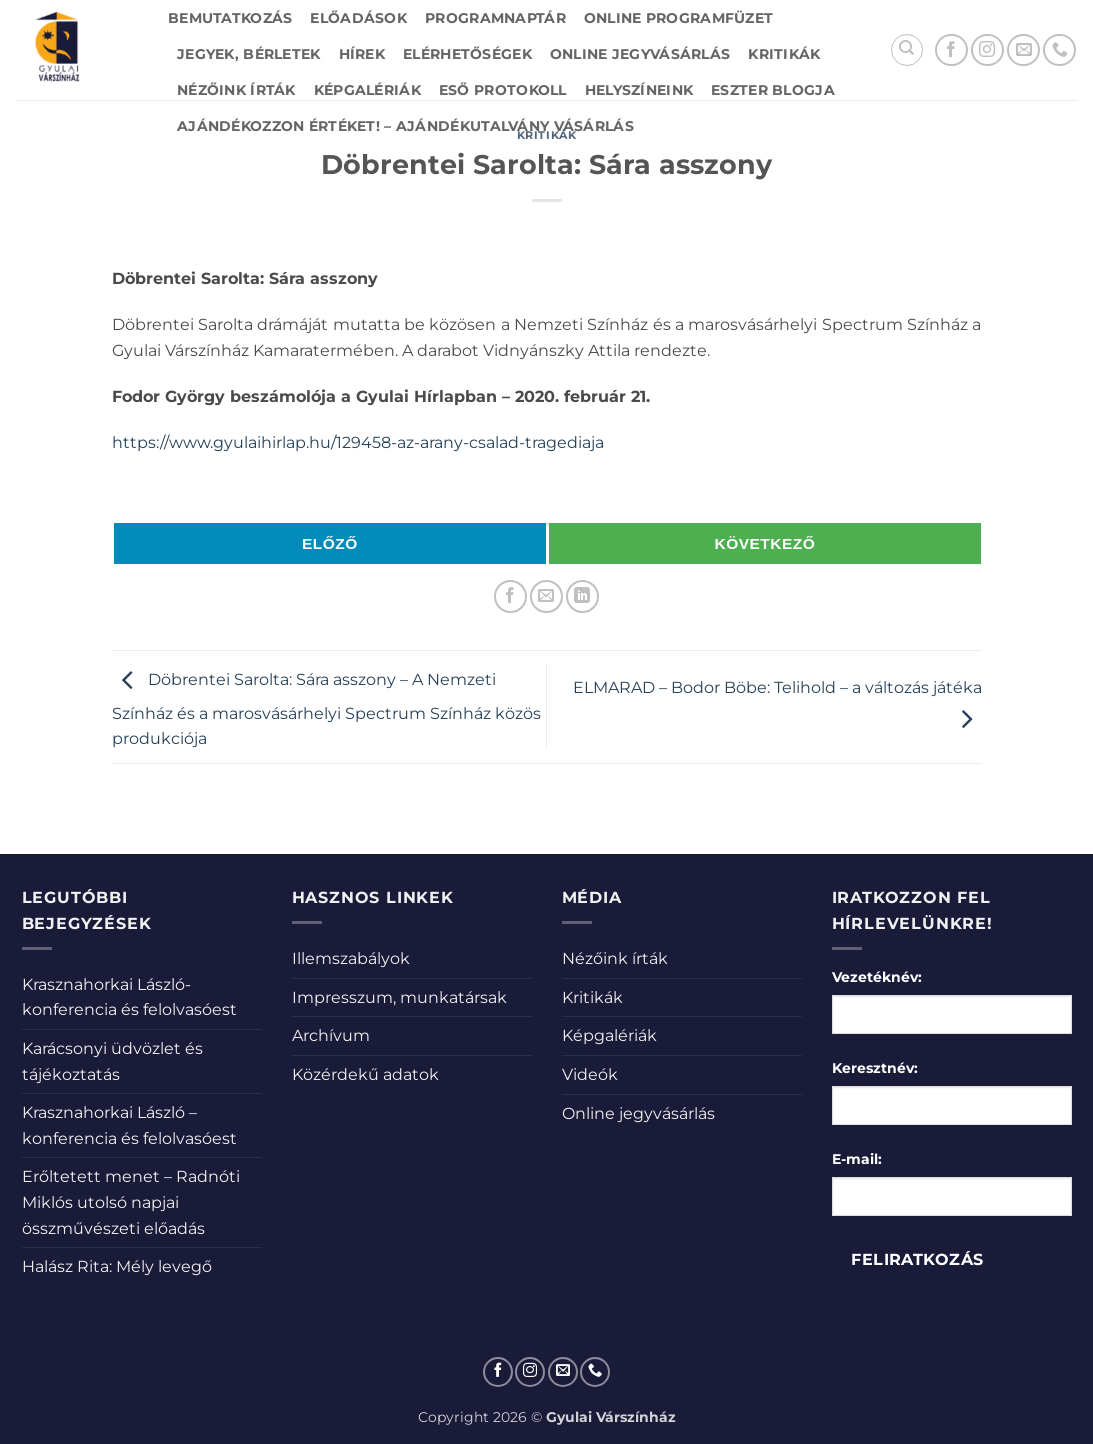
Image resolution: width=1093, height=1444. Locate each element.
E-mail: (857, 1159)
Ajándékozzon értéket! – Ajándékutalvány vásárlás (405, 126)
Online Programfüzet (678, 18)
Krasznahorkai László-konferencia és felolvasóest (129, 997)
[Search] (907, 50)
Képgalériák (367, 90)
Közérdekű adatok (365, 1074)
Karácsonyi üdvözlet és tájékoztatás (112, 1061)
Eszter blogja (773, 90)
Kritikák (784, 54)
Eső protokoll (503, 90)
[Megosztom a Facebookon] (510, 596)
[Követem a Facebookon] (951, 50)
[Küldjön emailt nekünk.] (1023, 50)
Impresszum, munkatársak (399, 997)
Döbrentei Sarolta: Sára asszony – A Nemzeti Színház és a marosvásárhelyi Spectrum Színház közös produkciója (326, 710)
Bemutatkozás (230, 18)
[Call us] (1059, 50)
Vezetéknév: (877, 977)
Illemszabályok (351, 958)
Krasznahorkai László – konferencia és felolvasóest (129, 1125)
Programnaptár (495, 18)
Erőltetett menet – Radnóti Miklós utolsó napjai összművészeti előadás (131, 1202)
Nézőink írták (236, 90)
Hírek (362, 54)
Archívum (331, 1035)
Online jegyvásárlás (640, 54)
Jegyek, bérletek (249, 54)
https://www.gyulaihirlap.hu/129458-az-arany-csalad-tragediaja (358, 442)
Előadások (358, 18)
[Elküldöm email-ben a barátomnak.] (546, 596)
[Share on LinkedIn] (582, 596)
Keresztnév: (875, 1068)
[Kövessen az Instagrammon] (987, 50)
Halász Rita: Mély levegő (117, 1266)
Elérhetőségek (467, 54)
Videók (590, 1074)
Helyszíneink (639, 90)
